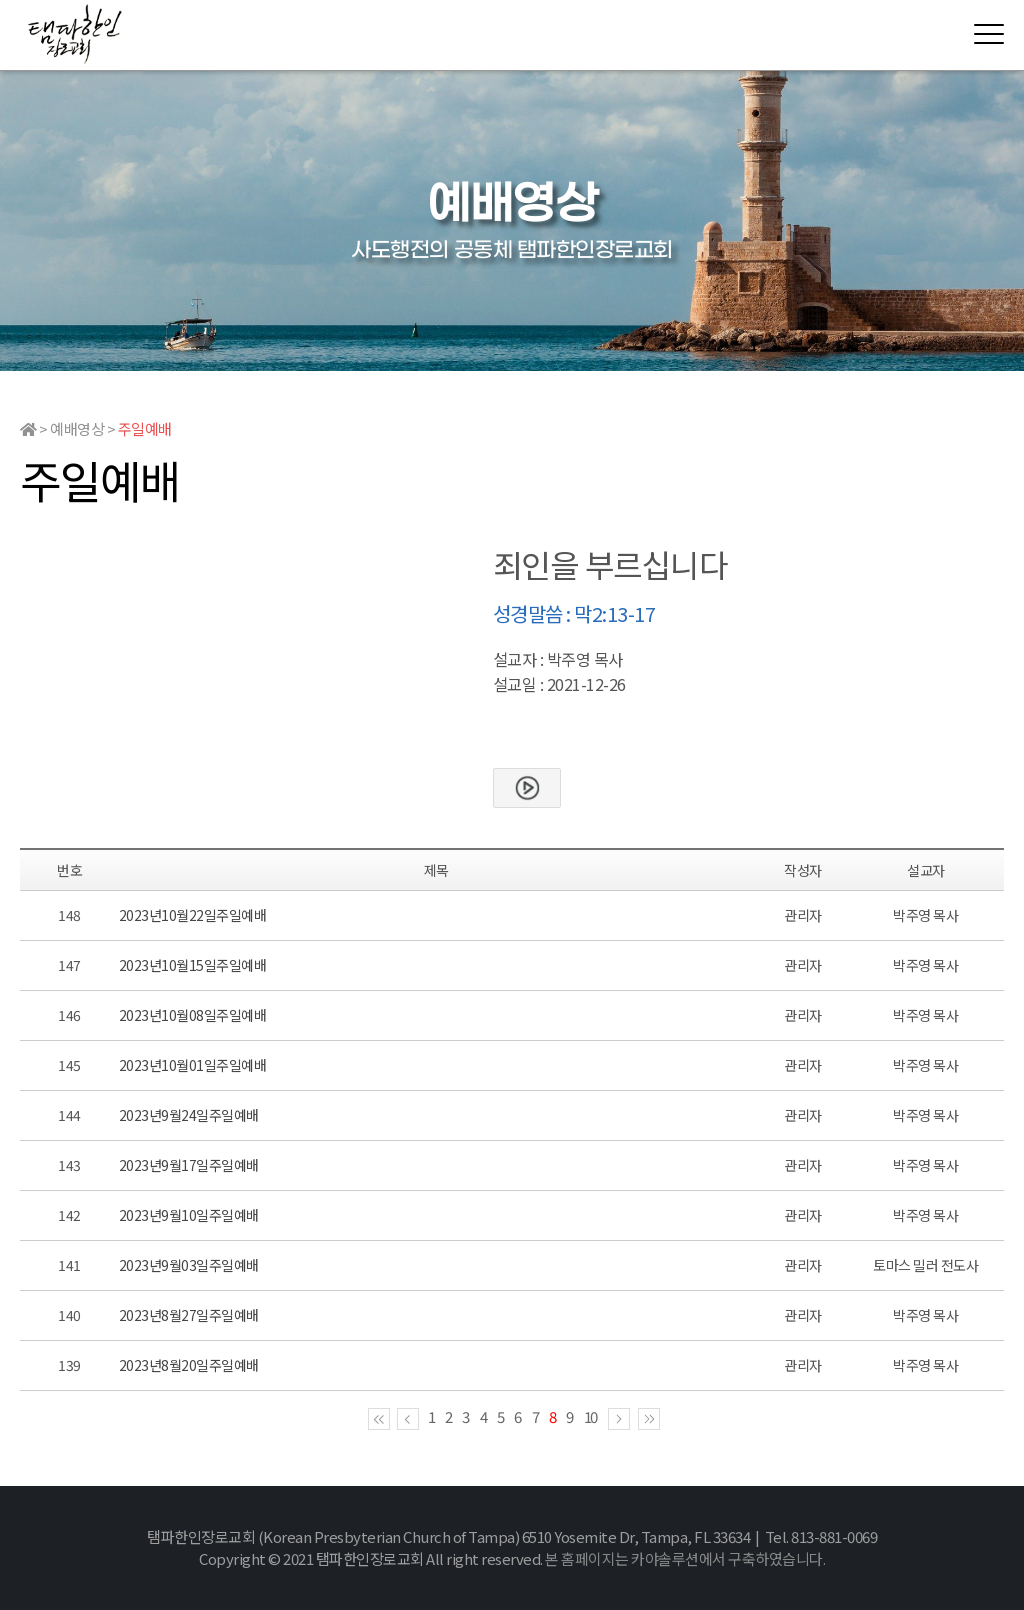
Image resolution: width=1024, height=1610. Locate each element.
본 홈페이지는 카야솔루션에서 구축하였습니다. (685, 1558)
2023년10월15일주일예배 (193, 965)
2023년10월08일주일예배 (193, 1015)
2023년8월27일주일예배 (189, 1315)
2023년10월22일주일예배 (193, 915)
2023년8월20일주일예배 (189, 1365)
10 (591, 1416)
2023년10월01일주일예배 (193, 1065)
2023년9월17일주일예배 (189, 1165)
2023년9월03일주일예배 (189, 1265)
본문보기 (527, 788)
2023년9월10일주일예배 (189, 1215)
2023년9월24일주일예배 (189, 1115)
